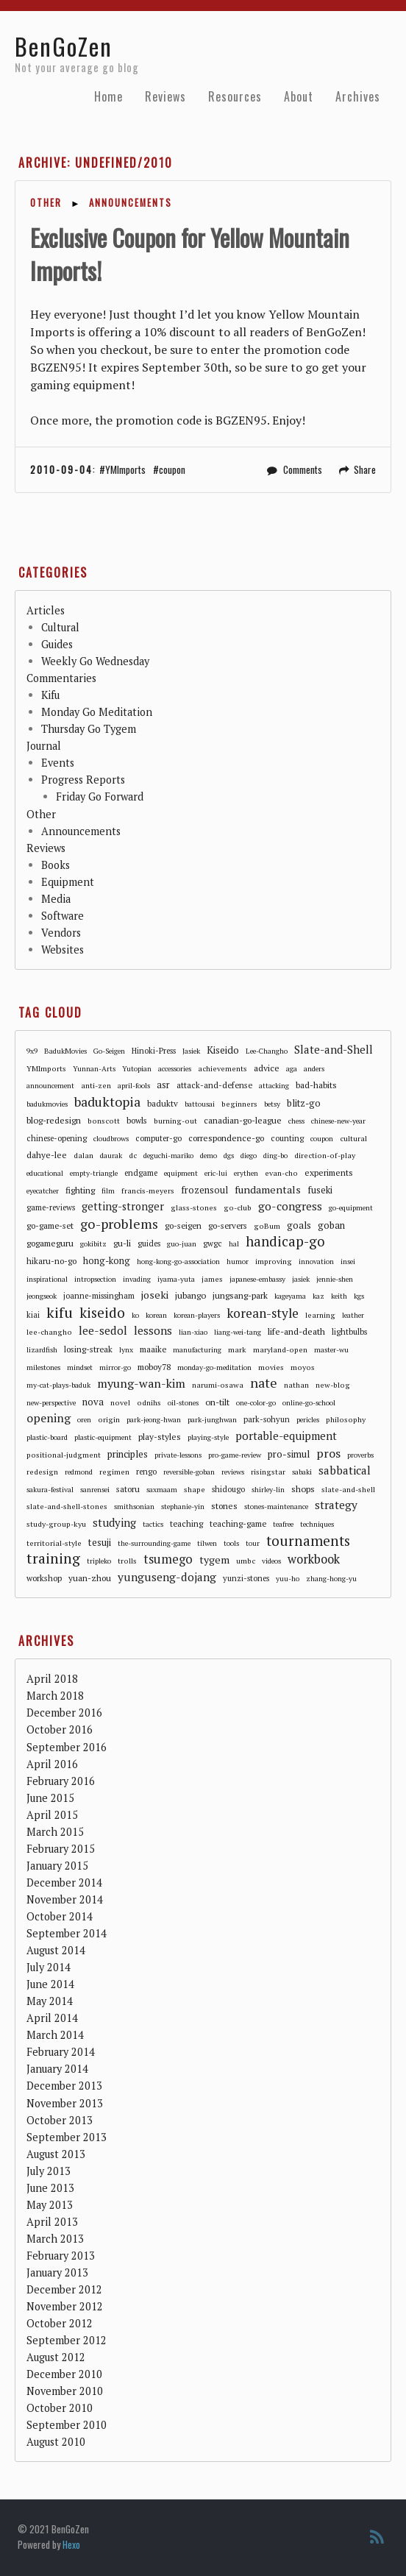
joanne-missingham (99, 1296)
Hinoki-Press (154, 1051)
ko (135, 1315)
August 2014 (55, 1950)
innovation (316, 1261)
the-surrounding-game (154, 1543)
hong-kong (106, 1261)
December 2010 (64, 2374)
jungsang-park (240, 1295)
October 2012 (59, 2323)
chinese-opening (56, 1138)
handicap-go (285, 1242)
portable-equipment (286, 1435)
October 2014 (59, 1916)
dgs (229, 1155)
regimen (114, 1471)
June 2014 (50, 1984)
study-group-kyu (56, 1524)
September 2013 (66, 2137)
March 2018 (55, 1696)
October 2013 (59, 2120)
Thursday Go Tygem (88, 729)
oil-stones (183, 1403)
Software (62, 916)
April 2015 (52, 1815)
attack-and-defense (214, 1084)
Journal (43, 746)
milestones (43, 1367)
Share (365, 469)
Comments (302, 469)
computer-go (158, 1138)
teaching (186, 1523)
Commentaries (61, 678)
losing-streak (88, 1349)
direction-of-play (324, 1155)
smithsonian (134, 1506)
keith (339, 1296)
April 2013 (52, 2222)
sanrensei (95, 1489)
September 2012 (66, 2340)
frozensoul (204, 1190)
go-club (238, 1207)
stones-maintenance (276, 1506)
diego (249, 1155)
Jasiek (191, 1051)
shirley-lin (268, 1489)
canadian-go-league (243, 1120)
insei (348, 1261)
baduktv (162, 1103)
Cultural (60, 627)
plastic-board (47, 1437)
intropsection (95, 1279)
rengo (146, 1471)
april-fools (134, 1085)
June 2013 (50, 2188)
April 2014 (52, 2018)
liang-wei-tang (237, 1332)
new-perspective (51, 1403)
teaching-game (238, 1523)
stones (224, 1505)
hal (234, 1244)
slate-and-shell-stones (66, 1506)
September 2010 (66, 2425)
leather (353, 1315)
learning (320, 1315)
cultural (353, 1138)
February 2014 (60, 2052)
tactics (153, 1524)
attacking (274, 1085)
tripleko (99, 1561)
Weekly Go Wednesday (95, 661)
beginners (239, 1104)
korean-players (197, 1315)
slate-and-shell (348, 1489)
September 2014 (66, 1933)
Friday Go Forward (99, 796)
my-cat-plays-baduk (58, 1385)
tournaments (308, 1541)
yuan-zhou (89, 1577)
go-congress (290, 1206)
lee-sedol (103, 1330)
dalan (83, 1155)
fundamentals (268, 1189)
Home (108, 96)
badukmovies (47, 1104)
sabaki (302, 1472)
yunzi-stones (246, 1578)
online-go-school (308, 1403)
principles (127, 1454)
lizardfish (41, 1350)
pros (328, 1453)
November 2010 (64, 2391)
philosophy (346, 1419)
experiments (328, 1172)
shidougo (228, 1489)
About (298, 96)
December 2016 (64, 1713)
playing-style (208, 1437)
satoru (128, 1488)
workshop (44, 1577)
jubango (190, 1295)
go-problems (119, 1224)
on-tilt (217, 1402)
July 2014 (48, 1967)
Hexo (71, 2544)
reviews (232, 1472)
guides (149, 1243)
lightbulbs (349, 1332)
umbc (245, 1560)
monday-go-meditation (214, 1367)
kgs (359, 1296)
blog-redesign (53, 1120)
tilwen (207, 1543)
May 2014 (49, 2001)
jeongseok (41, 1296)
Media (56, 899)
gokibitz (93, 1244)
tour (253, 1543)
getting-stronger (123, 1206)
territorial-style (54, 1543)
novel (120, 1402)
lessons (153, 1330)
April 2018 (52, 1679)
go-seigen (183, 1225)
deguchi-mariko (168, 1155)
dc (133, 1155)
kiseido (102, 1313)
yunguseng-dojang (167, 1576)
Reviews (165, 96)
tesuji (99, 1542)
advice (266, 1068)
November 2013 (64, 2103)
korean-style (263, 1313)
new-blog (333, 1385)
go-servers (227, 1225)
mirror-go (115, 1367)
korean (156, 1315)
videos (271, 1561)
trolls (127, 1560)
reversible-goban (189, 1472)
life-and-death (296, 1331)
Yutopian (137, 1069)
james (212, 1279)
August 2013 (55, 2154)
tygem (214, 1559)
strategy (336, 1504)
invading (137, 1279)
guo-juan (181, 1244)
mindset (80, 1367)
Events (57, 763)
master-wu (331, 1350)
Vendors (61, 933)
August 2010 (55, 2442)
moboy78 (154, 1366)
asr (163, 1085)
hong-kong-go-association (178, 1261)
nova (93, 1401)
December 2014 (64, 1883)
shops (303, 1489)
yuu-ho (287, 1578)
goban (331, 1225)
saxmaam (161, 1489)
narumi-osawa (217, 1385)
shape (194, 1489)
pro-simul (289, 1454)
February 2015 (60, 1849)
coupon (172, 469)
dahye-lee (46, 1154)
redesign (42, 1471)
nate (263, 1383)
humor (238, 1261)
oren (84, 1419)
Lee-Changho (267, 1051)
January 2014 (57, 2069)
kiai (33, 1315)
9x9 (32, 1051)
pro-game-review (234, 1455)
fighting (80, 1190)
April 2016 (52, 1764)
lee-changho (49, 1332)
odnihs (149, 1402)
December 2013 (64, 2086)
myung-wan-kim (141, 1383)
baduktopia (107, 1102)
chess (296, 1121)
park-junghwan (212, 1419)
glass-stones (194, 1207)
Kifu (50, 695)
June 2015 (50, 1798)
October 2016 (59, 1729)
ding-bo (275, 1155)
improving (273, 1261)
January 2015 (57, 1866)
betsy (272, 1104)
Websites (62, 950)
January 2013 (57, 2272)
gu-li (122, 1243)
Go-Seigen (109, 1051)
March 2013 (55, 2239)
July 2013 (48, 2171)
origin (109, 1419)
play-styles (159, 1436)
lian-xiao (193, 1332)
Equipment (67, 882)
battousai (200, 1104)
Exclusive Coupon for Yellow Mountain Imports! (189, 254)
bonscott (104, 1120)
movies (271, 1367)
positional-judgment (63, 1455)
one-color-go (256, 1403)
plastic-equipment (103, 1437)
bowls (137, 1120)
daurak (111, 1155)
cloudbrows (111, 1138)
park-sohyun (266, 1419)
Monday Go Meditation (96, 712)
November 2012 (64, 2306)
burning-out (175, 1120)
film (108, 1191)
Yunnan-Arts (94, 1069)
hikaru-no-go (51, 1260)
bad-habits (316, 1084)
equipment (181, 1173)
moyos (303, 1367)
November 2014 (64, 1899)
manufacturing (197, 1350)
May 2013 (49, 2205)
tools (231, 1543)
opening (48, 1418)
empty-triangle (94, 1173)
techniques (317, 1524)
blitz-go (304, 1103)
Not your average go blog (77, 68)
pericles (307, 1419)
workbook (314, 1559)
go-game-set (50, 1225)
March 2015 (55, 1832)
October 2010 (59, 2408)
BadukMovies (65, 1051)
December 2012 (64, 2289)
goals (299, 1225)
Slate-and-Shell (333, 1049)
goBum (267, 1226)
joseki (154, 1295)
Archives (357, 96)
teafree (283, 1524)
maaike (153, 1349)
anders (314, 1069)
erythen (246, 1173)
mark (237, 1349)
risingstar (268, 1471)
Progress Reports (83, 780)
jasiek (301, 1279)
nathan (296, 1385)
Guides (57, 644)
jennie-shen (334, 1279)
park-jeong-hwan (154, 1419)
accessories (174, 1069)
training (53, 1559)
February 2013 (60, 2256)
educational (44, 1173)
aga (291, 1069)
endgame (140, 1173)
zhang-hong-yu (331, 1578)
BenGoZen (64, 46)
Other (46, 203)
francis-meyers (147, 1190)
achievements (222, 1068)
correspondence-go (226, 1137)
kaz (318, 1296)
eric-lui (215, 1173)
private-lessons (178, 1455)
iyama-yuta (176, 1279)
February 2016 (60, 1781)
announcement (50, 1085)
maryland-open (280, 1349)
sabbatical (344, 1470)
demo (208, 1155)
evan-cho (281, 1173)
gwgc (212, 1243)
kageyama (290, 1296)
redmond (79, 1472)
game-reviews (50, 1207)
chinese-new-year (338, 1121)
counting (287, 1138)
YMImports (125, 469)
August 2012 (55, 2357)
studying (114, 1522)
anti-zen (96, 1085)
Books (55, 865)
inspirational (47, 1279)
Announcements (130, 203)
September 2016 (66, 1747)
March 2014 (55, 2035)
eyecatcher (42, 1191)
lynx (126, 1350)
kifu (59, 1313)
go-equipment (351, 1208)
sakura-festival (50, 1489)
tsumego (168, 1559)
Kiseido (223, 1050)
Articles (45, 610)
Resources (235, 96)
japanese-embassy (257, 1279)
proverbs (360, 1455)
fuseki (319, 1190)
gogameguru (50, 1243)
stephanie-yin (182, 1506)
